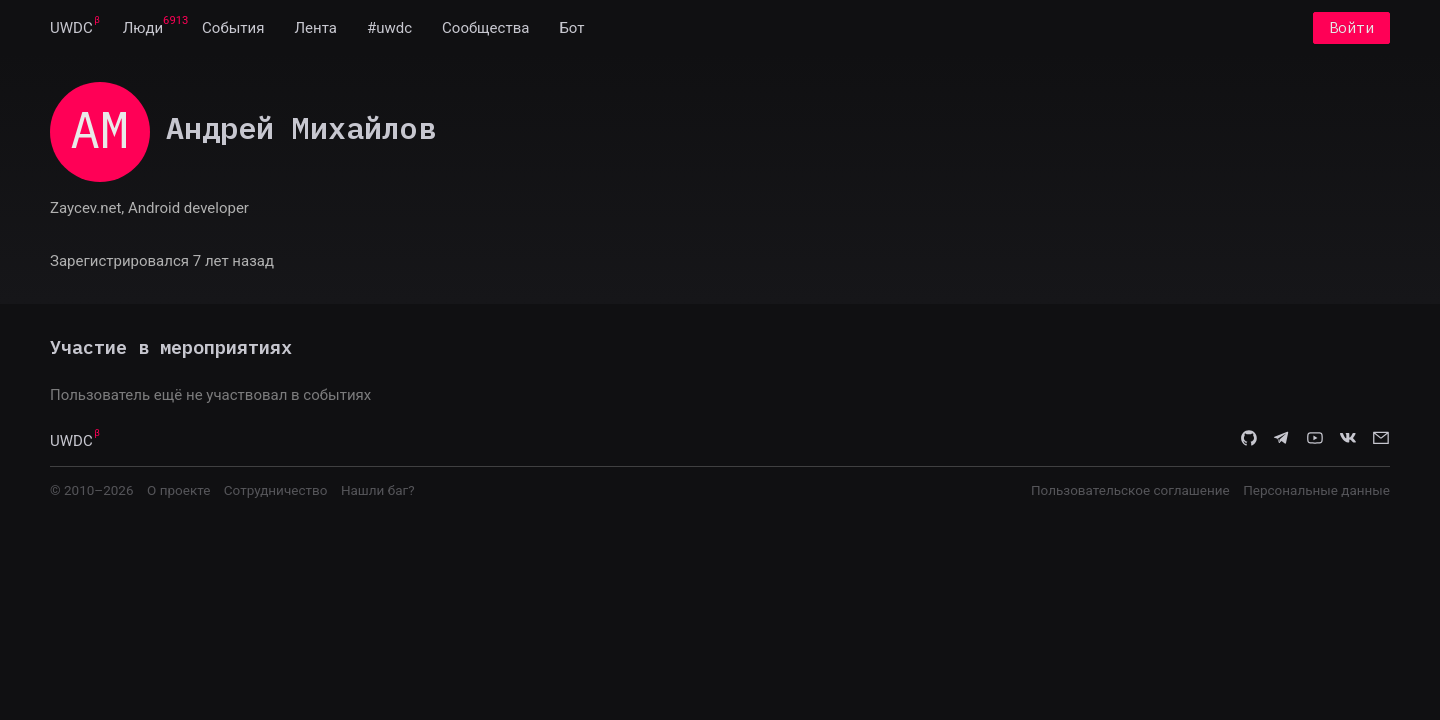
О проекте (178, 490)
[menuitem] (71, 28)
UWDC (71, 28)
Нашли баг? (378, 490)
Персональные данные (1316, 490)
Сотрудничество (276, 490)
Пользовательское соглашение (1130, 490)
